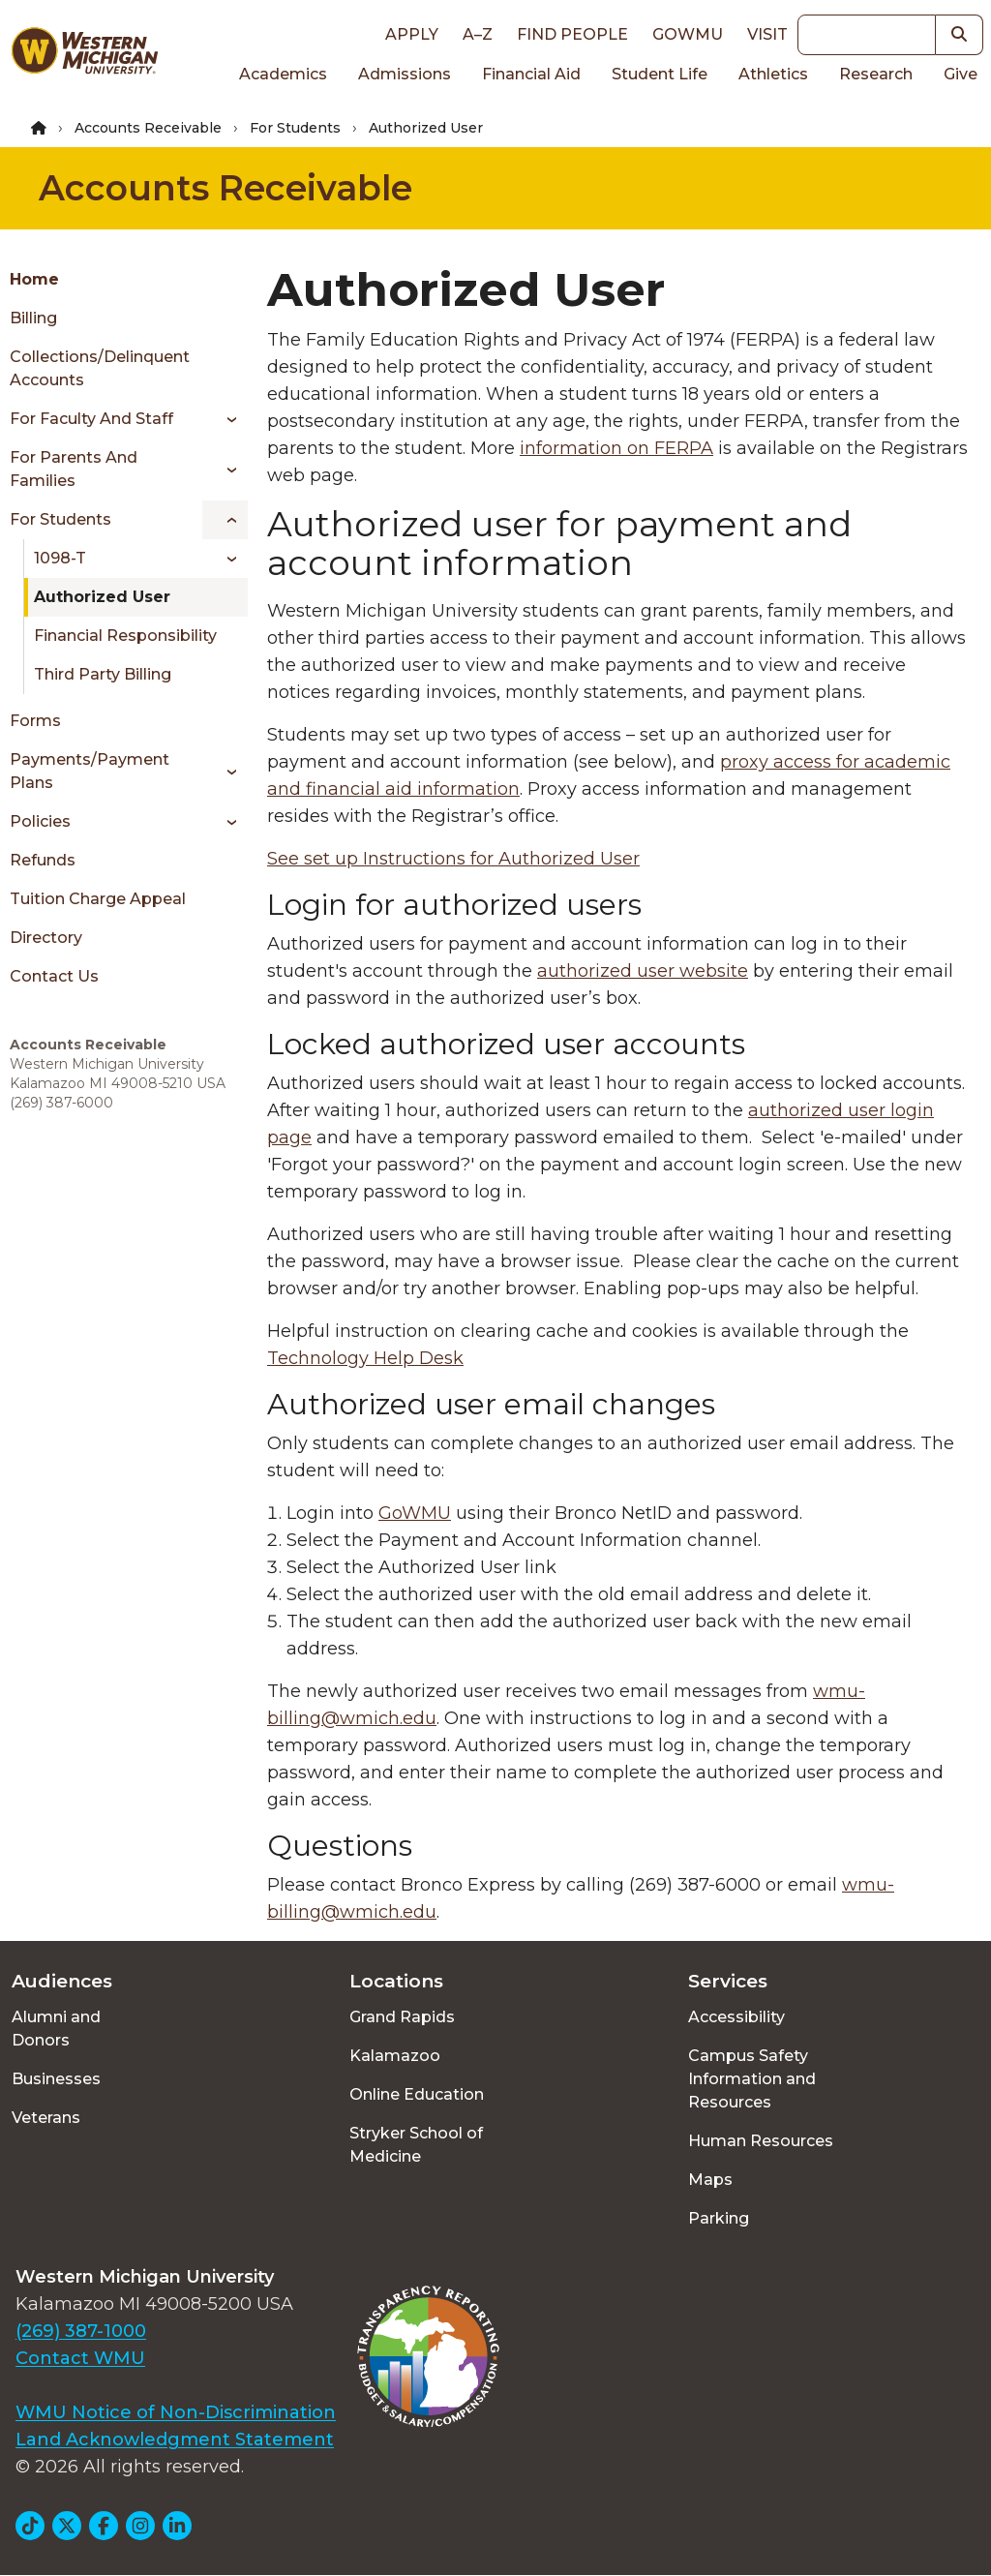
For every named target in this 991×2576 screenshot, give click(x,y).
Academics (283, 74)
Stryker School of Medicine (416, 2145)
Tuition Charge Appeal (98, 899)
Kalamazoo (394, 2055)
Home (34, 279)
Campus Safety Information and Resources (752, 2078)
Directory (46, 937)
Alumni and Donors (56, 2028)
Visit (767, 34)
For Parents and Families (73, 469)
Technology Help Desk (365, 1358)
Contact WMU (80, 2358)
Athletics (773, 74)
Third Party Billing (102, 674)
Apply (411, 34)
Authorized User (102, 597)
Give (960, 74)
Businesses (56, 2079)
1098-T (60, 558)
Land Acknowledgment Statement (174, 2439)
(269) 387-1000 (80, 2331)
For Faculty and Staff (91, 418)
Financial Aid (531, 74)
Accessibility (736, 2017)
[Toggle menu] (225, 419)
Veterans (46, 2117)
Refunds (42, 860)
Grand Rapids (402, 2017)
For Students (295, 127)
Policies (40, 821)
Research (876, 74)
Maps (710, 2179)
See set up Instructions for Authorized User (453, 858)
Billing (33, 318)
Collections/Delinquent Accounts (100, 368)
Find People (572, 34)
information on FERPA (616, 448)
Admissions (404, 74)
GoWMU (414, 1513)
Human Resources (760, 2141)
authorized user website (642, 971)
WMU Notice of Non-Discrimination (175, 2412)
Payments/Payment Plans (89, 771)
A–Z (478, 34)
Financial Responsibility (125, 635)
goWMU (687, 34)
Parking (718, 2218)
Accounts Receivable (148, 127)
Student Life (659, 74)
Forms (35, 721)
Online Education (416, 2094)
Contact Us (54, 976)
